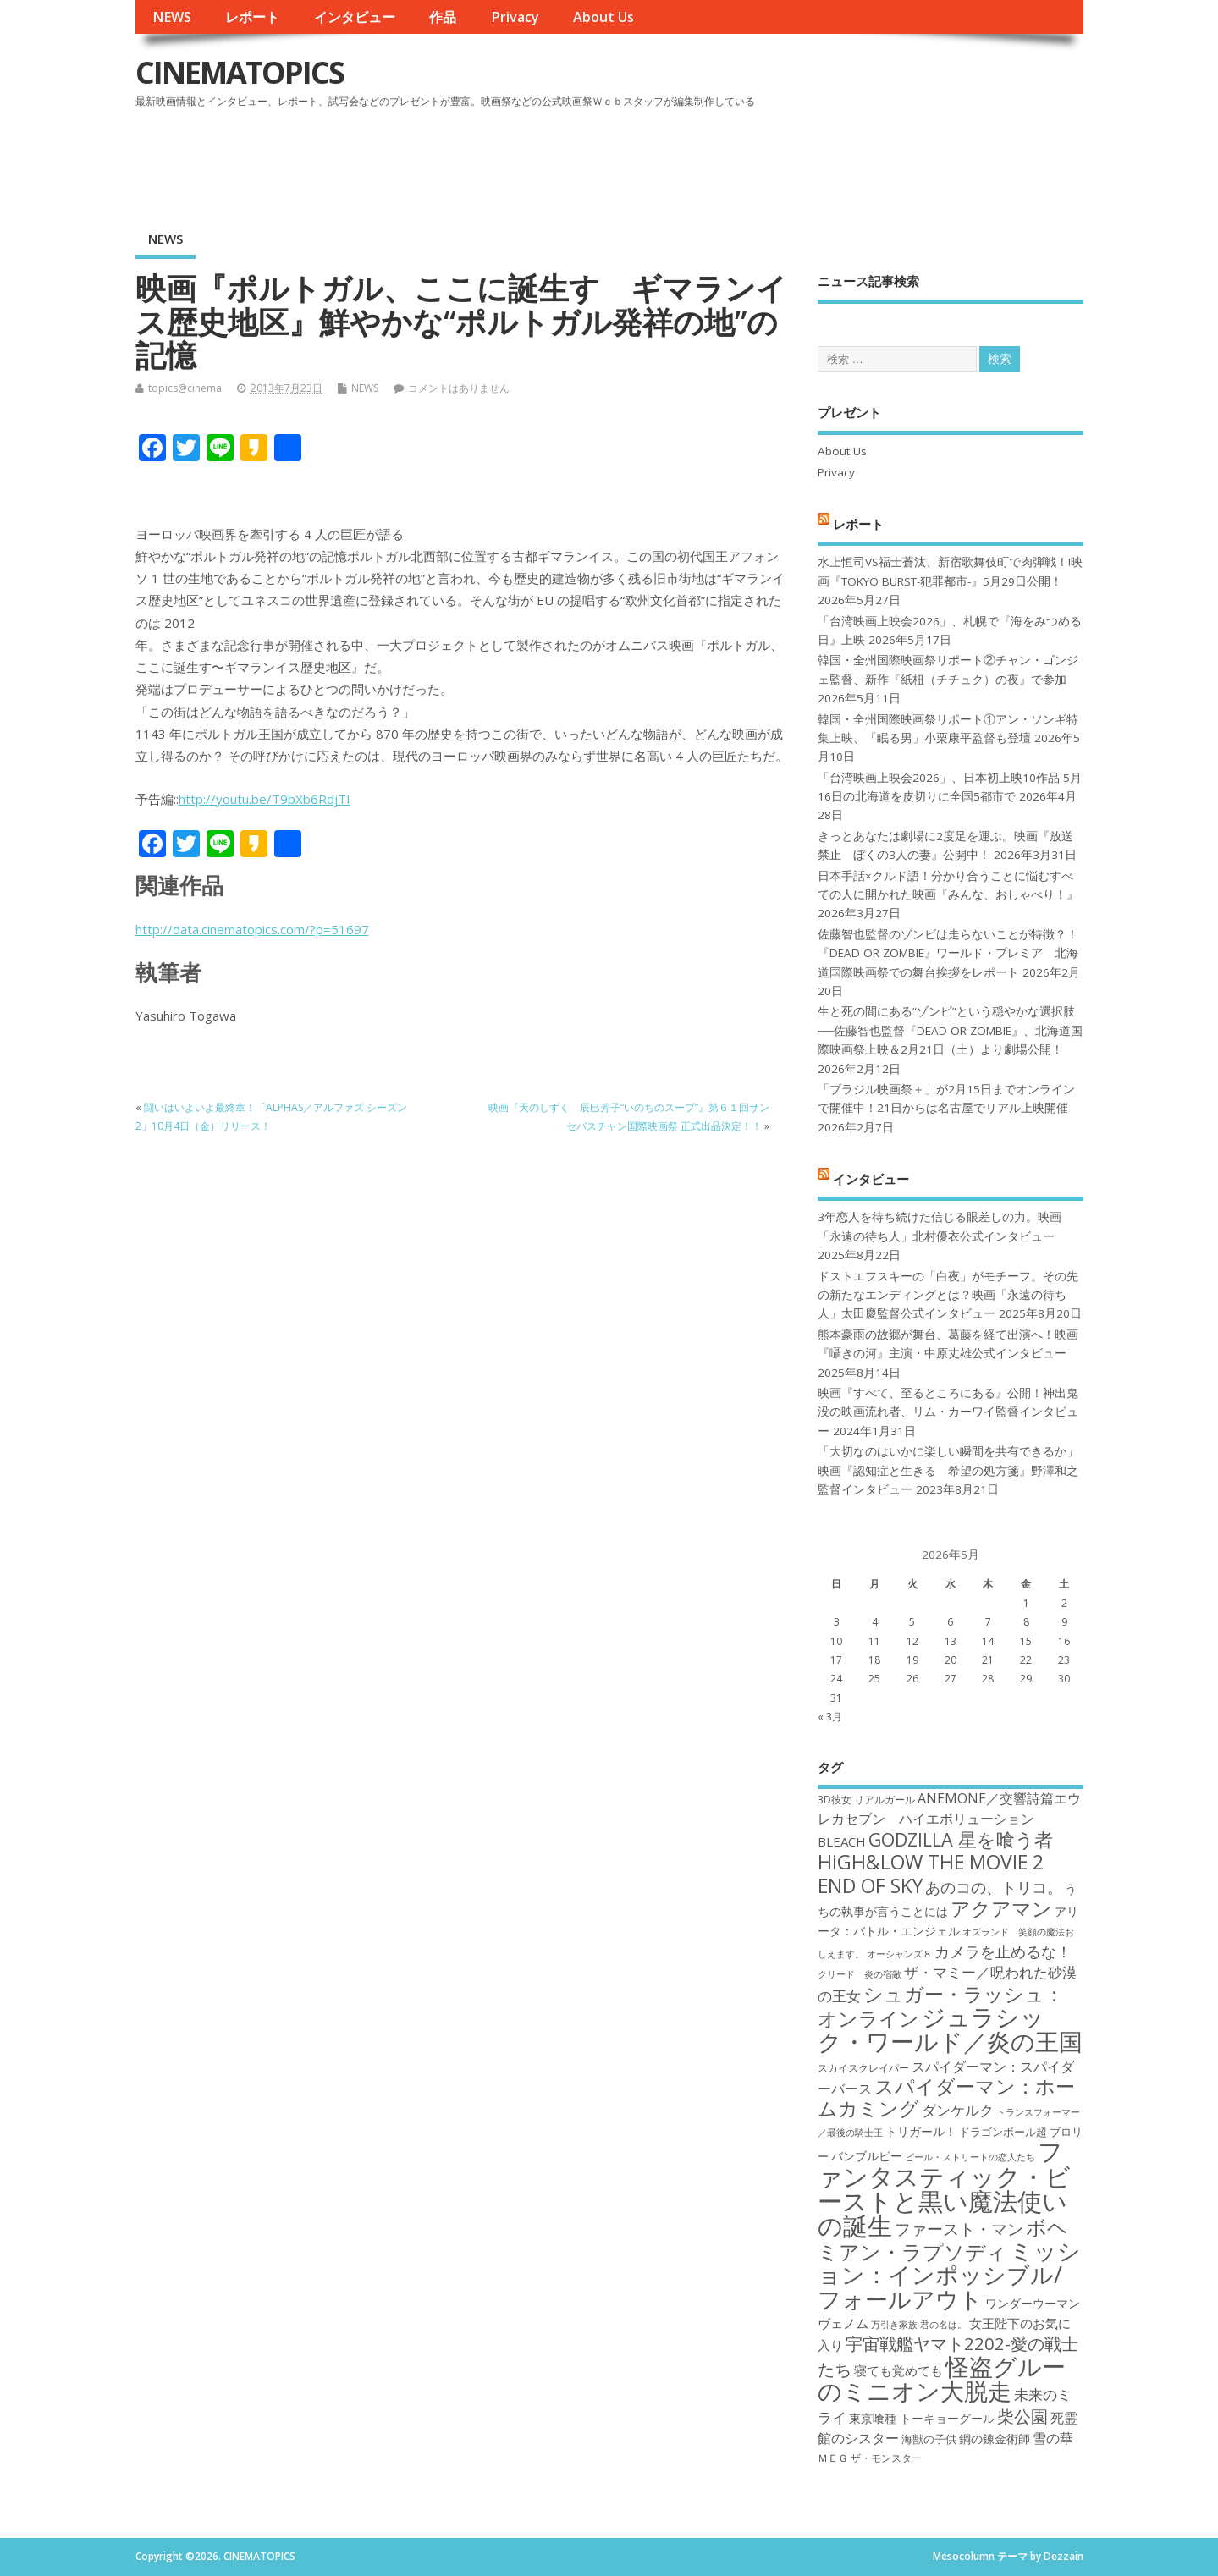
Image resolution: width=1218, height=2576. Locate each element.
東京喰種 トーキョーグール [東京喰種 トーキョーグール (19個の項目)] (922, 2418)
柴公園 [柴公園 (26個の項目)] (1022, 2416)
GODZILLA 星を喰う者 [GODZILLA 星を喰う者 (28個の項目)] (960, 1839)
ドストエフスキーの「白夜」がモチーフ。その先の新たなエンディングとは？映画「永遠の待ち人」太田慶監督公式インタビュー (948, 1295)
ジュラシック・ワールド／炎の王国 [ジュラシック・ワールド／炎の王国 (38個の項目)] (950, 2029)
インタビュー (354, 17)
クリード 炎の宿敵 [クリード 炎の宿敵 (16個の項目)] (859, 1974)
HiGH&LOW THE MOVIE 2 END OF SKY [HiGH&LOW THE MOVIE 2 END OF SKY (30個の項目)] (931, 1873)
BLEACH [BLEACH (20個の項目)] (842, 1841)
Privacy (515, 17)
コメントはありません (459, 388)
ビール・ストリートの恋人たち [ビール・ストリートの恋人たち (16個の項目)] (970, 2157)
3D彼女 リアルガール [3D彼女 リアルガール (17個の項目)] (866, 1799)
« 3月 (830, 1716)
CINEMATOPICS (239, 72)
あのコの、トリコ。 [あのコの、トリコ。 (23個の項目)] (993, 1887)
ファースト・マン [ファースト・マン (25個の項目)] (959, 2228)
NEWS (171, 17)
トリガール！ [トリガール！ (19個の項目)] (920, 2131)
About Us (603, 17)
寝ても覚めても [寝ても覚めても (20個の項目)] (898, 2370)
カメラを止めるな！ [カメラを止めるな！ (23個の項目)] (1003, 1951)
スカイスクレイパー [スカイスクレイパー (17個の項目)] (863, 2068)
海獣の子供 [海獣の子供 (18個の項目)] (928, 2439)
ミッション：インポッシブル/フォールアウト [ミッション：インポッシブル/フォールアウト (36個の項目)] (949, 2275)
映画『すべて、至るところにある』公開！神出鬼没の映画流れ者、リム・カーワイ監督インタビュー (948, 1412)
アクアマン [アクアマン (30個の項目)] (1001, 1908)
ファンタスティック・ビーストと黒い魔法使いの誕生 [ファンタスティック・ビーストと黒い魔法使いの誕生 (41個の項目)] (944, 2188)
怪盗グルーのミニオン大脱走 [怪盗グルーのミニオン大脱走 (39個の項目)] (942, 2378)
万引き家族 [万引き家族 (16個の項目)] (894, 2325)
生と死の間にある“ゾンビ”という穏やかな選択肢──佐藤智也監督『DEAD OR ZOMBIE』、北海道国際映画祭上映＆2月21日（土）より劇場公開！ (950, 1030)
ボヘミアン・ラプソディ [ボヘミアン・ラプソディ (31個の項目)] (943, 2239)
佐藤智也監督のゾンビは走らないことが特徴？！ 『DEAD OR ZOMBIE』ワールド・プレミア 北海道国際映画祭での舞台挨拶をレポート (948, 953)
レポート (252, 17)
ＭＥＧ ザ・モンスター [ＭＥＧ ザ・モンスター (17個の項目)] (870, 2458)
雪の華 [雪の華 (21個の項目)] (1053, 2438)
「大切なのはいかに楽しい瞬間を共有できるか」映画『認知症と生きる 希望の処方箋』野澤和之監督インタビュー (948, 1470)
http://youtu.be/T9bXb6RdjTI (264, 798)
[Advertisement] (761, 160)
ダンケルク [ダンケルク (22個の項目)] (958, 2110)
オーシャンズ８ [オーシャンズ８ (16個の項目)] (899, 1954)
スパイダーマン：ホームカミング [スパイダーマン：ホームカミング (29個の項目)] (946, 2097)
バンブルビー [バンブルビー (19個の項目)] (866, 2156)
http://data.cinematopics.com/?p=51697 (252, 929)
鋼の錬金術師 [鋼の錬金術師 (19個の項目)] (994, 2438)
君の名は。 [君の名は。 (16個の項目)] (943, 2325)
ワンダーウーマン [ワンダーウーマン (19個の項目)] (1032, 2303)
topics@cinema (185, 388)
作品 (442, 17)
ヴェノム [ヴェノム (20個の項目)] (843, 2323)
